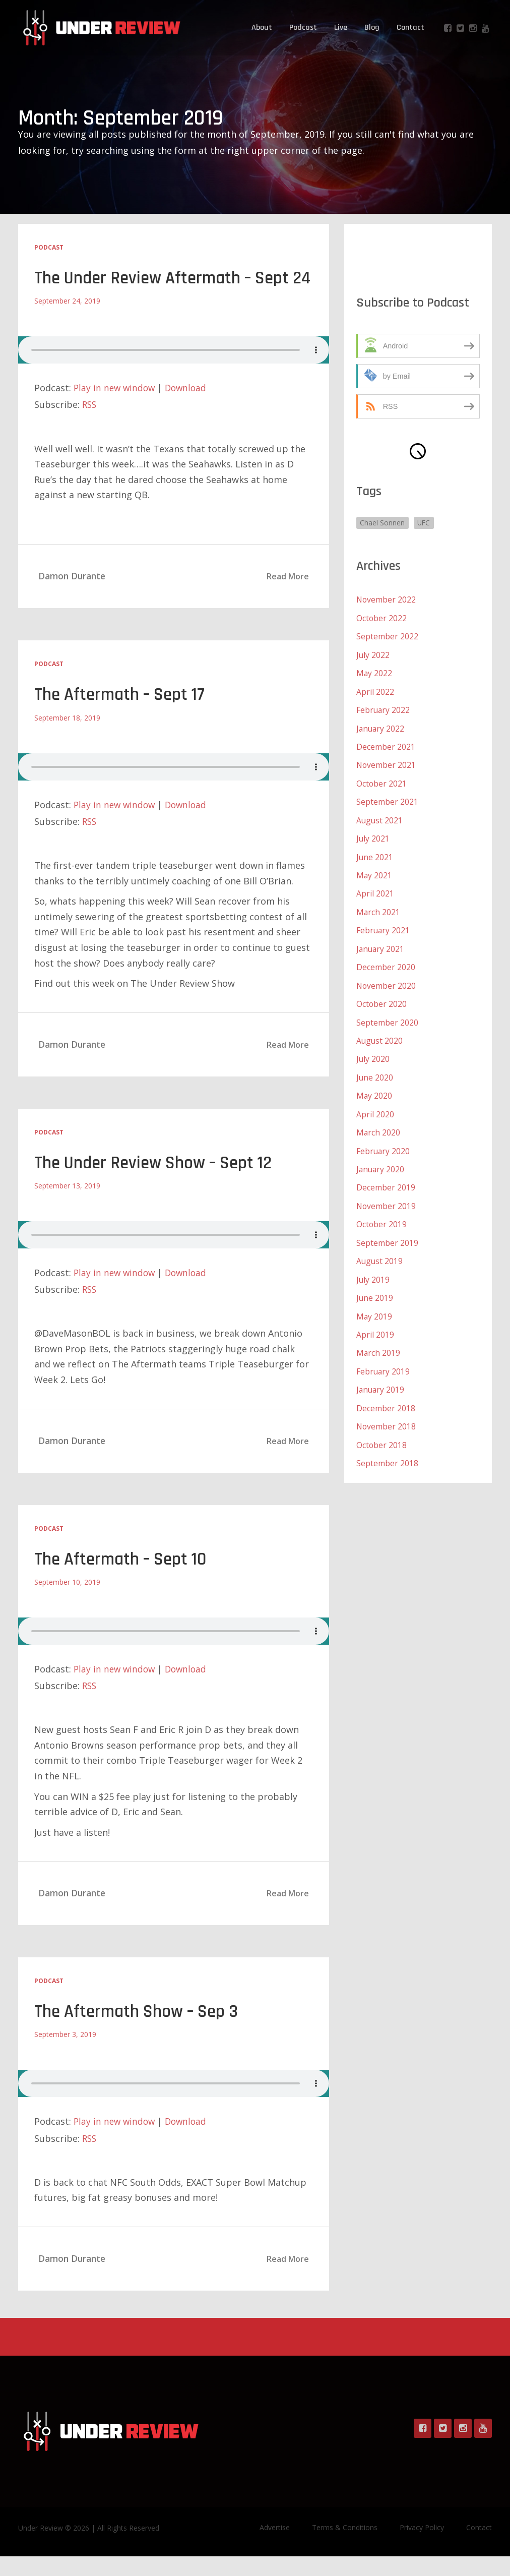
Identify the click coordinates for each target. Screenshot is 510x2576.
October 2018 (381, 1435)
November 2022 (386, 600)
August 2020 (380, 1035)
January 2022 (381, 727)
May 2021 (374, 872)
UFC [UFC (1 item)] (425, 522)
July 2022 (373, 654)
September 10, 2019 (67, 1602)
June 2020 (375, 1071)
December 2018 (385, 1398)
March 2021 (378, 908)
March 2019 (378, 1344)
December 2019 (385, 1180)
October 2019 (381, 1217)
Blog (371, 27)
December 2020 (385, 963)
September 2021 (387, 799)
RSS (90, 426)
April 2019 (375, 1326)
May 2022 (374, 672)
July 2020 (373, 1053)
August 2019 (380, 1253)
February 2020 (383, 1144)
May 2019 (374, 1307)
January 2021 (381, 944)
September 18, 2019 (67, 738)
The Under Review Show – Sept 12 (158, 1183)
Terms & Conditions (344, 2547)
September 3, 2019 (65, 2054)
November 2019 (386, 1199)
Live (340, 27)
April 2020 (375, 1108)
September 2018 (387, 1453)
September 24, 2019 (67, 322)
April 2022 (375, 690)
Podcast (303, 27)
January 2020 (381, 1162)
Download (189, 409)
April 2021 (375, 890)
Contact (410, 27)
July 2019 (373, 1271)
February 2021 (383, 926)
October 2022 (381, 618)
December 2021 (385, 745)
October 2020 (381, 999)
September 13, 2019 (67, 1206)
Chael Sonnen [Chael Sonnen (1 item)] (382, 522)
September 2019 (387, 1235)
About (261, 27)
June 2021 (375, 854)
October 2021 (381, 781)
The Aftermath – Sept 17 (123, 715)
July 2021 (373, 836)
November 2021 (386, 763)
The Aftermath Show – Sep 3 (140, 2031)
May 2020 (374, 1090)
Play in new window (116, 409)
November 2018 (386, 1416)
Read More (288, 597)
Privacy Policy (422, 2547)
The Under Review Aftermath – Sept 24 (167, 289)
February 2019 (383, 1362)
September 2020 (387, 1017)
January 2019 (381, 1380)
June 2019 (375, 1289)
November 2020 (386, 981)
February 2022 (383, 708)
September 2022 (387, 636)
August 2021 (380, 817)
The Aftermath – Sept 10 (124, 1579)
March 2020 (378, 1126)
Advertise (275, 2547)
